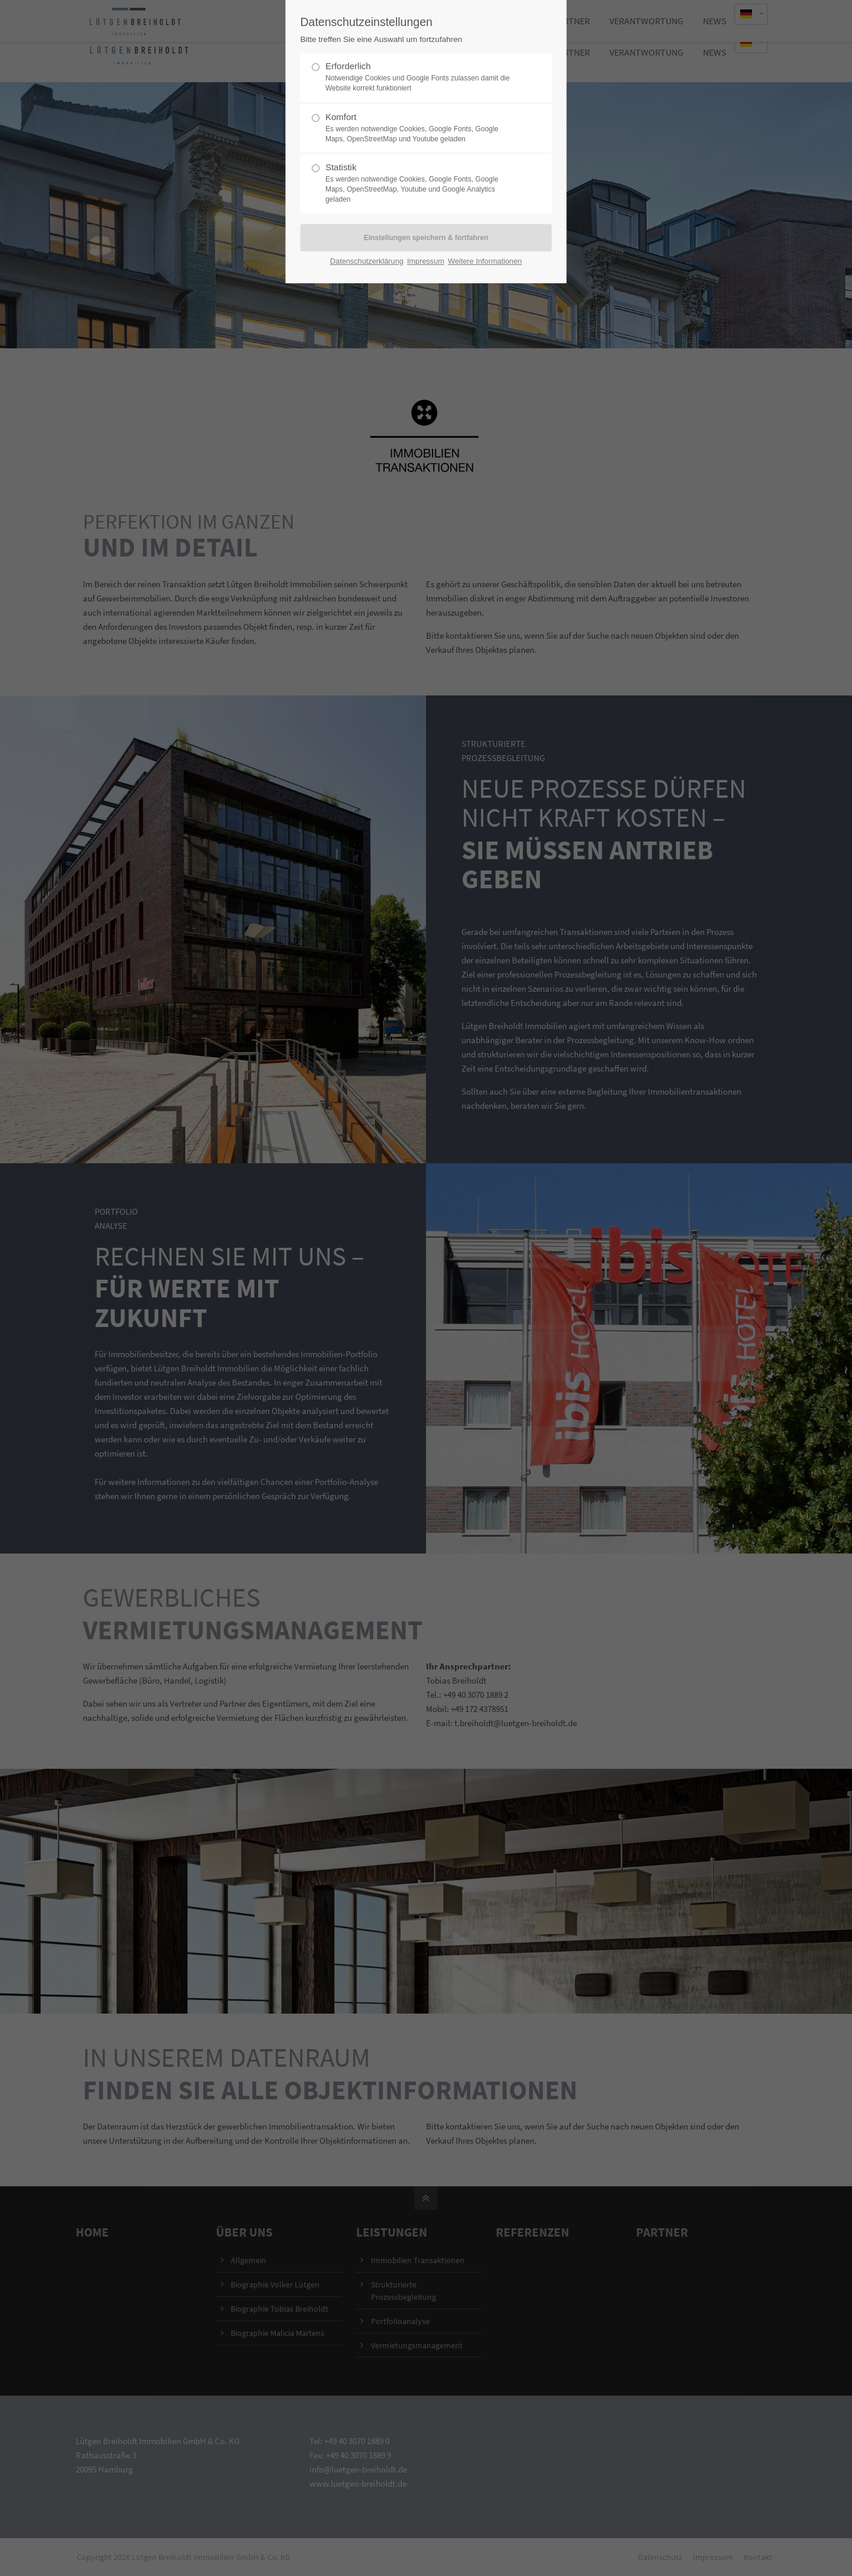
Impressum (425, 261)
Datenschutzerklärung (367, 261)
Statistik (421, 183)
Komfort (421, 128)
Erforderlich (421, 77)
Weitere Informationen (485, 261)
